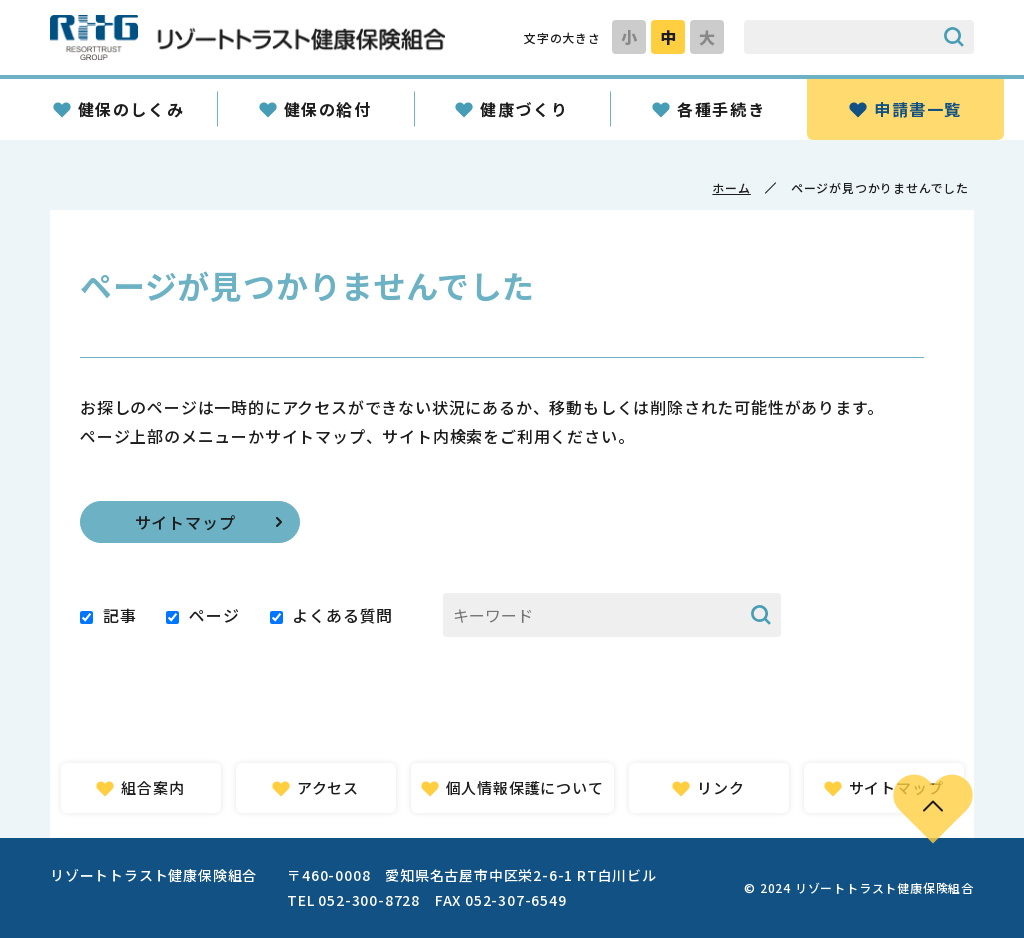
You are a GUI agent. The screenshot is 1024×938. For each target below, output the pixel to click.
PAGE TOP (933, 808)
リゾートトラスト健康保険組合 (247, 37)
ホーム (731, 187)
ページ (214, 615)
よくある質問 (342, 615)
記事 (120, 615)
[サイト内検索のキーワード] (839, 37)
